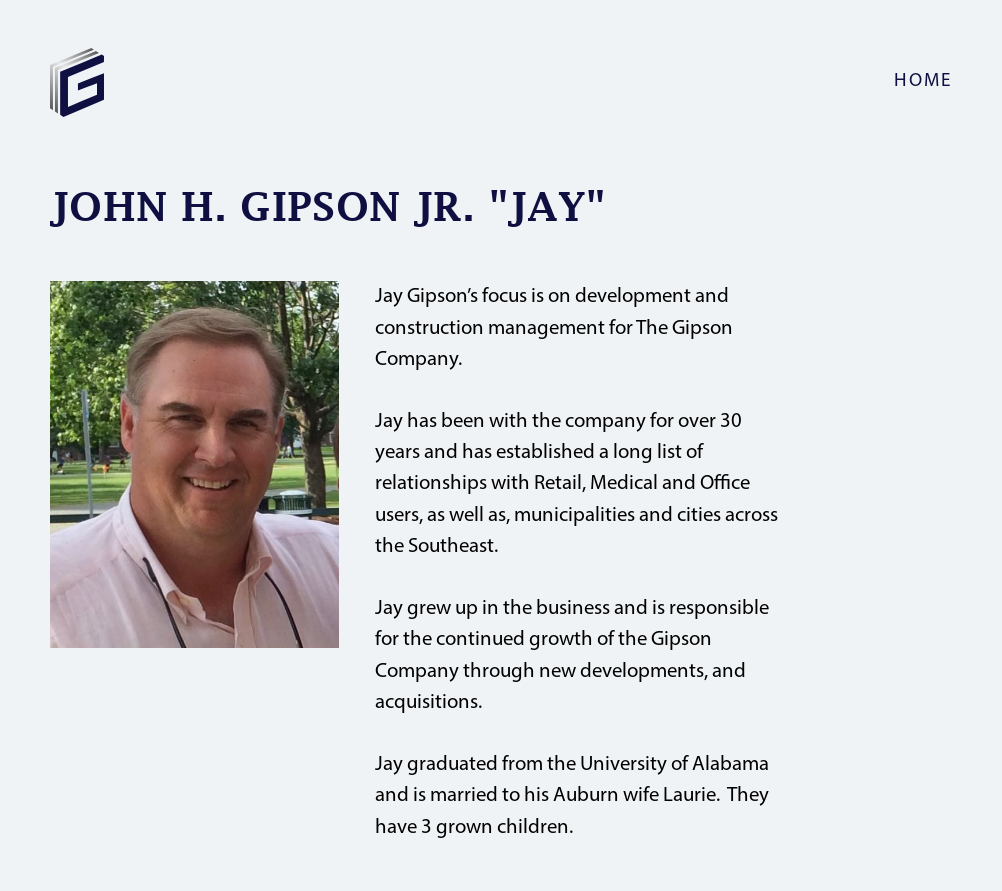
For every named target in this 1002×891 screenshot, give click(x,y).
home (923, 81)
